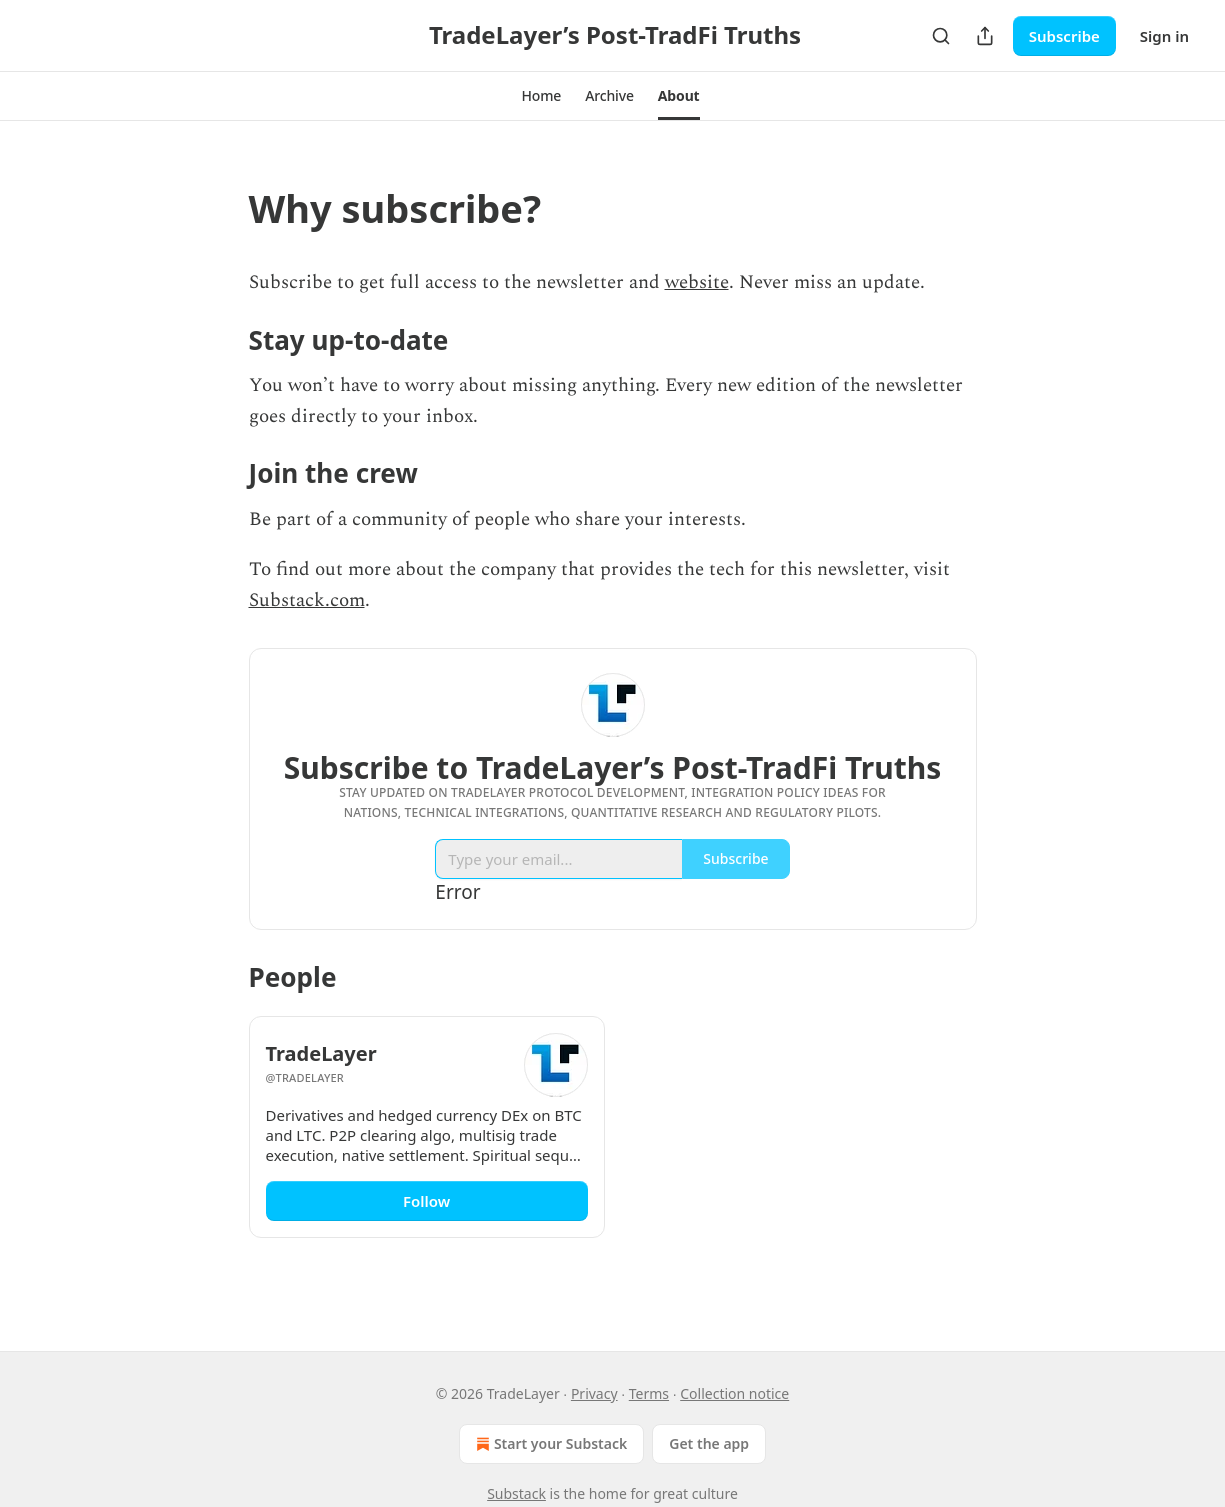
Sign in (1164, 36)
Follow (426, 1201)
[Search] (941, 36)
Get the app (709, 1443)
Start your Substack (549, 1444)
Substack (516, 1493)
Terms (649, 1393)
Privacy (594, 1393)
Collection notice (734, 1393)
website (697, 282)
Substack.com (307, 600)
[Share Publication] (985, 36)
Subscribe (1064, 36)
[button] (541, 96)
